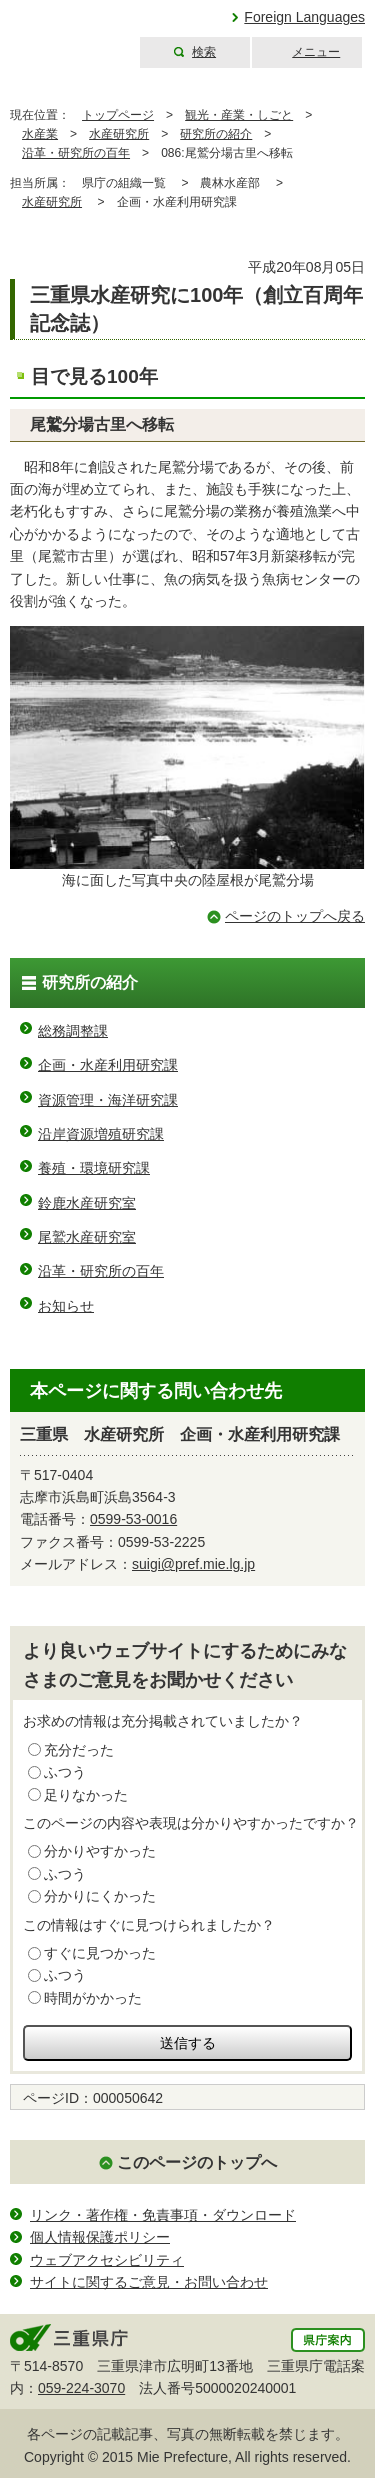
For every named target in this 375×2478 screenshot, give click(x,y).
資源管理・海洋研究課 (108, 1100)
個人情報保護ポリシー (100, 2237)
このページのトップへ (197, 2162)
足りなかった (86, 1795)
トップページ (118, 115)
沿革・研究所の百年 (76, 153)
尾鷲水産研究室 (87, 1237)
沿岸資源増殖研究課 (101, 1134)
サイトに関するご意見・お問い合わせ (149, 2282)
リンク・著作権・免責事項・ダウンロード (163, 2215)
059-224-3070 (81, 2388)
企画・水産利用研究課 (108, 1065)
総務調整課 (73, 1031)
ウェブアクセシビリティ (107, 2260)
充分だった (79, 1750)
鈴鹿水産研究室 (87, 1203)
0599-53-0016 (133, 1519)
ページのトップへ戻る (295, 916)
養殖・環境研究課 (94, 1168)
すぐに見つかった (100, 1953)
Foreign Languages (304, 17)
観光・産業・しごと (239, 115)
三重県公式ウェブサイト (67, 34)
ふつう (65, 1772)
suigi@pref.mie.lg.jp (193, 1564)
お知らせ (66, 1306)
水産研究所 (119, 134)
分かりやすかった (100, 1851)
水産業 (40, 134)
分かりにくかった (100, 1896)
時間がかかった (93, 1998)
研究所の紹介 (216, 134)
